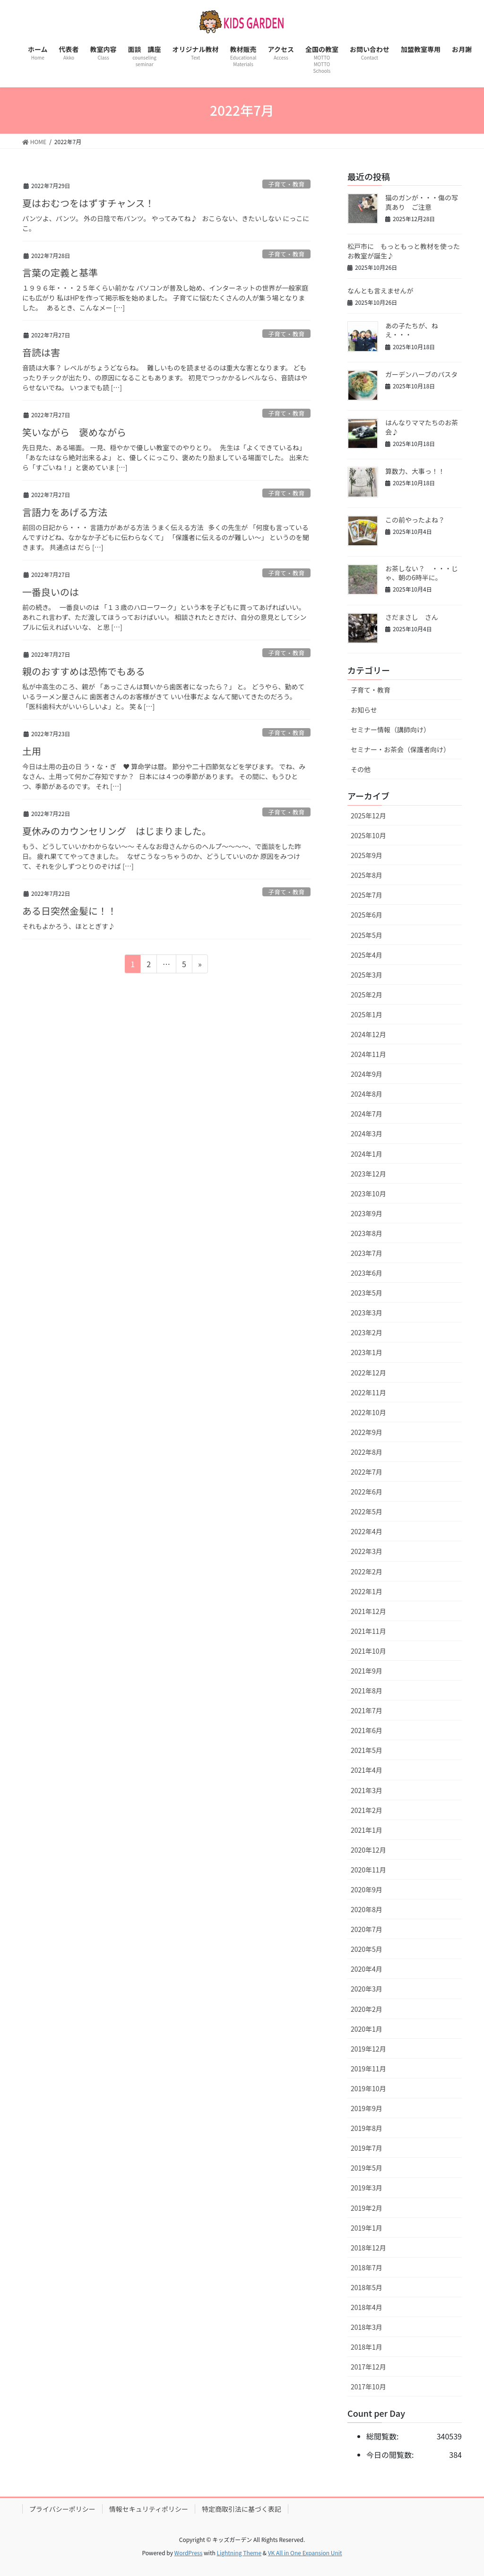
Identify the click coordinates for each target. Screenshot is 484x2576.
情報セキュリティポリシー (148, 2509)
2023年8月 (366, 1233)
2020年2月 (366, 2009)
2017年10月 (368, 2386)
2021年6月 (366, 1730)
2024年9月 (366, 1074)
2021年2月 (366, 1810)
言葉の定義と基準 (60, 272)
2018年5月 (366, 2287)
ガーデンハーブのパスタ (421, 374)
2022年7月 (366, 1472)
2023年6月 (366, 1273)
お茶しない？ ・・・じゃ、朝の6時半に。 (421, 573)
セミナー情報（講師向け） (390, 729)
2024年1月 (366, 1154)
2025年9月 (366, 855)
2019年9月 (366, 2108)
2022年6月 (366, 1491)
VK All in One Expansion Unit (305, 2553)
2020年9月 (366, 1889)
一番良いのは (50, 592)
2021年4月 (366, 1770)
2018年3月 (366, 2327)
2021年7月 (366, 1710)
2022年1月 (366, 1591)
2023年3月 (366, 1312)
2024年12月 (368, 1034)
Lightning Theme (238, 2553)
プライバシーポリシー (62, 2509)
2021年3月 (366, 1790)
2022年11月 (368, 1392)
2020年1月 (366, 2029)
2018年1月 (366, 2347)
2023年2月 (366, 1332)
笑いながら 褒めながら (74, 432)
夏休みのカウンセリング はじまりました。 (116, 831)
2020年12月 (368, 1850)
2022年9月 (366, 1432)
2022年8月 (366, 1452)
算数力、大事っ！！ (415, 471)
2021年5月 (366, 1750)
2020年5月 (366, 1949)
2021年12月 (368, 1611)
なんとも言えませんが (380, 290)
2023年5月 (366, 1292)
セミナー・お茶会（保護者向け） (400, 749)
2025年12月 (368, 815)
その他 (361, 769)
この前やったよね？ (415, 519)
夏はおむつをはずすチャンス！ (88, 203)
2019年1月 (366, 2228)
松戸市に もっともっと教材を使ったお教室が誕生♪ (403, 250)
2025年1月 (366, 1014)
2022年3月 (366, 1551)
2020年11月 (368, 1869)
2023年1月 (366, 1352)
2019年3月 (366, 2187)
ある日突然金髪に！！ (69, 911)
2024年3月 (366, 1133)
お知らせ (364, 709)
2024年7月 (366, 1113)
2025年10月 (368, 835)
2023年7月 (366, 1253)
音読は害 (41, 352)
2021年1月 (366, 1830)
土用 (31, 751)
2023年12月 (368, 1173)
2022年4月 (366, 1531)
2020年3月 (366, 1988)
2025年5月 (366, 935)
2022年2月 (366, 1571)
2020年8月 (366, 1909)
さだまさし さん (411, 617)
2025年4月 (366, 955)
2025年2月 (366, 994)
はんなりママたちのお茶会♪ (421, 427)
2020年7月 (366, 1929)
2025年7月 (366, 895)
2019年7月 (366, 2148)
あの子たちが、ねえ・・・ (411, 330)
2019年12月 (368, 2048)
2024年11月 (368, 1054)
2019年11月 (368, 2068)
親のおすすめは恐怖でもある (83, 671)
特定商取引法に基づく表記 (241, 2509)
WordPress (188, 2553)
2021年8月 (366, 1690)
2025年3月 (366, 974)
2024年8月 (366, 1094)
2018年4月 (366, 2307)
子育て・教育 (286, 184)
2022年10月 (368, 1412)
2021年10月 (368, 1651)
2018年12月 (368, 2247)
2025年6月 (366, 914)
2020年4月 (366, 1969)
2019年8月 (366, 2128)
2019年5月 (366, 2167)
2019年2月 (366, 2208)
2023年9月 (366, 1213)
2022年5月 (366, 1511)
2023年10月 (368, 1193)
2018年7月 (366, 2267)
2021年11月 (368, 1631)
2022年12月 (368, 1372)
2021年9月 (366, 1670)
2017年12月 (368, 2366)
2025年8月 (366, 875)
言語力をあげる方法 (64, 512)
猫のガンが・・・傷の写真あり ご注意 (421, 202)
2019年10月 (368, 2088)
